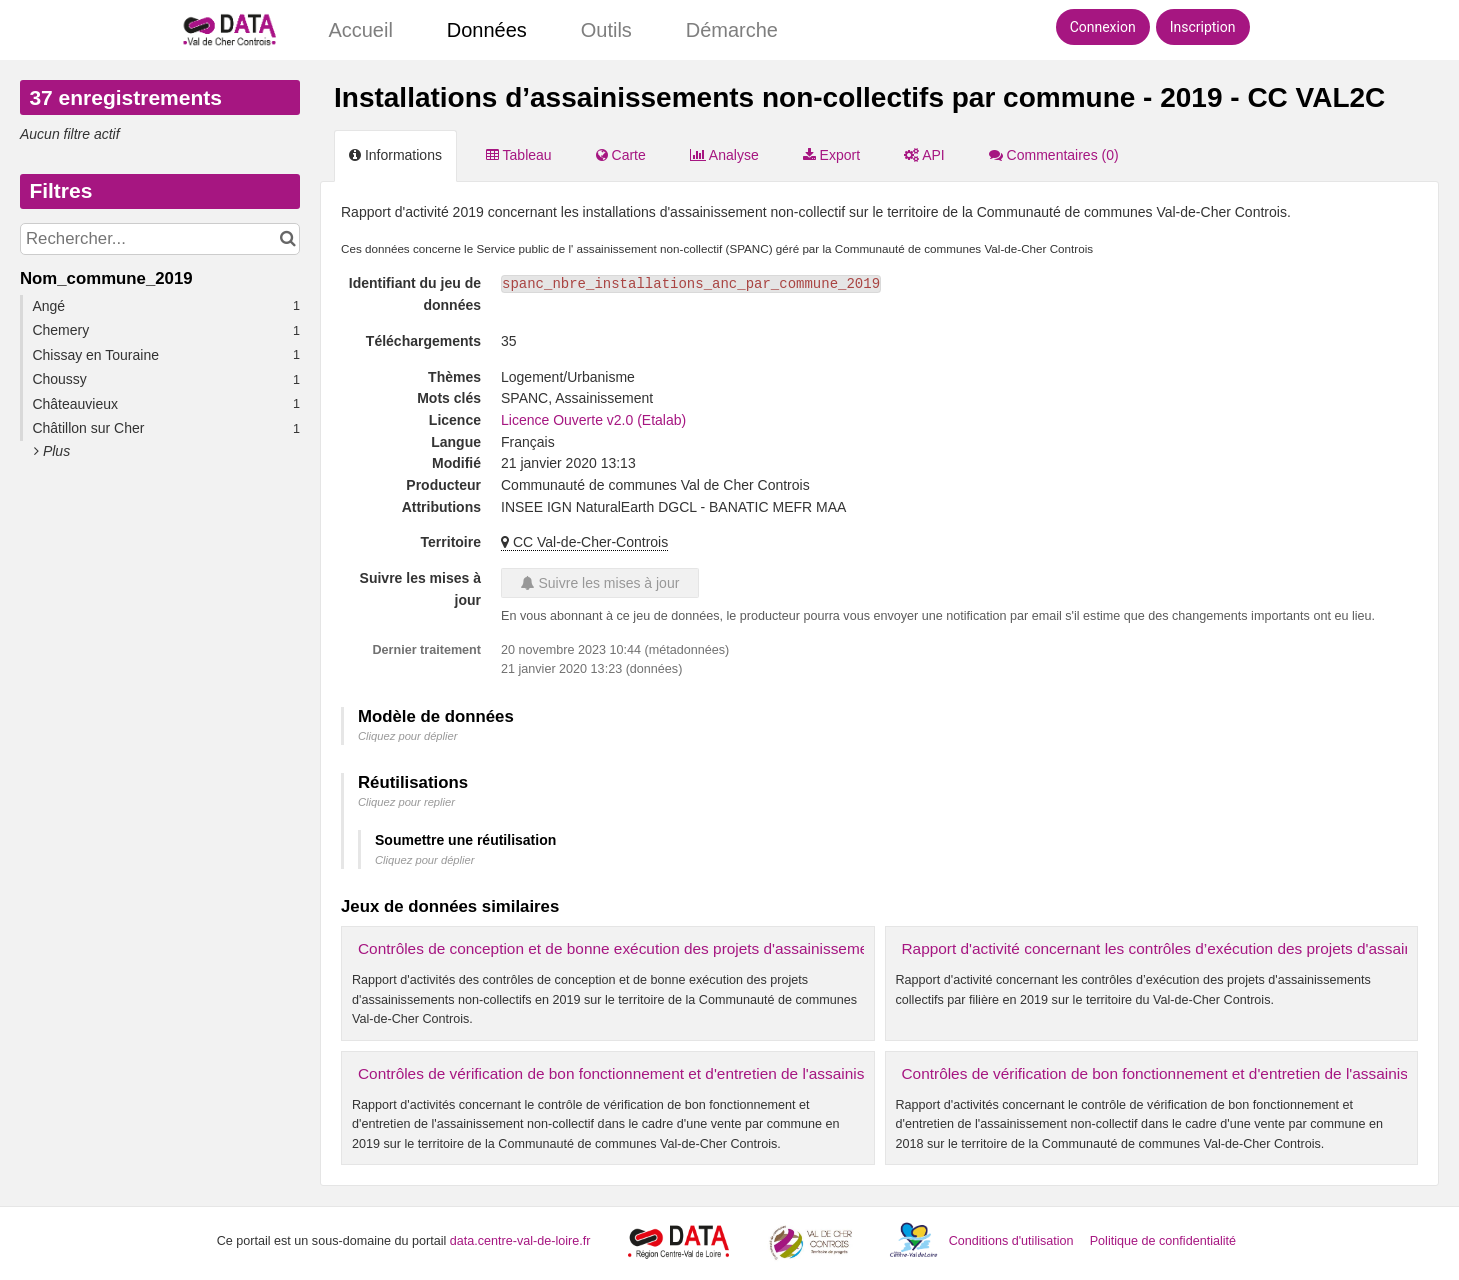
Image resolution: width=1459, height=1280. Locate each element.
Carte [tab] (621, 155)
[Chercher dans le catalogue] (287, 239)
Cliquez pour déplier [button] (408, 736)
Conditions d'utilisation (1013, 1241)
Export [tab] (831, 155)
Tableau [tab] (519, 155)
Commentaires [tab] (1054, 155)
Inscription (1203, 27)
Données (487, 30)
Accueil (360, 30)
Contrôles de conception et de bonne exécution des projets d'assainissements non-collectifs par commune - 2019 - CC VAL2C (787, 948)
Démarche (732, 30)
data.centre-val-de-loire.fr (520, 1241)
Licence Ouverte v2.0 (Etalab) (593, 420)
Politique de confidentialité (1163, 1241)
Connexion (1103, 27)
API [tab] (924, 155)
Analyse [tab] (724, 155)
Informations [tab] (395, 155)
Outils (606, 30)
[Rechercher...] (160, 239)
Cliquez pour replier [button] (406, 802)
